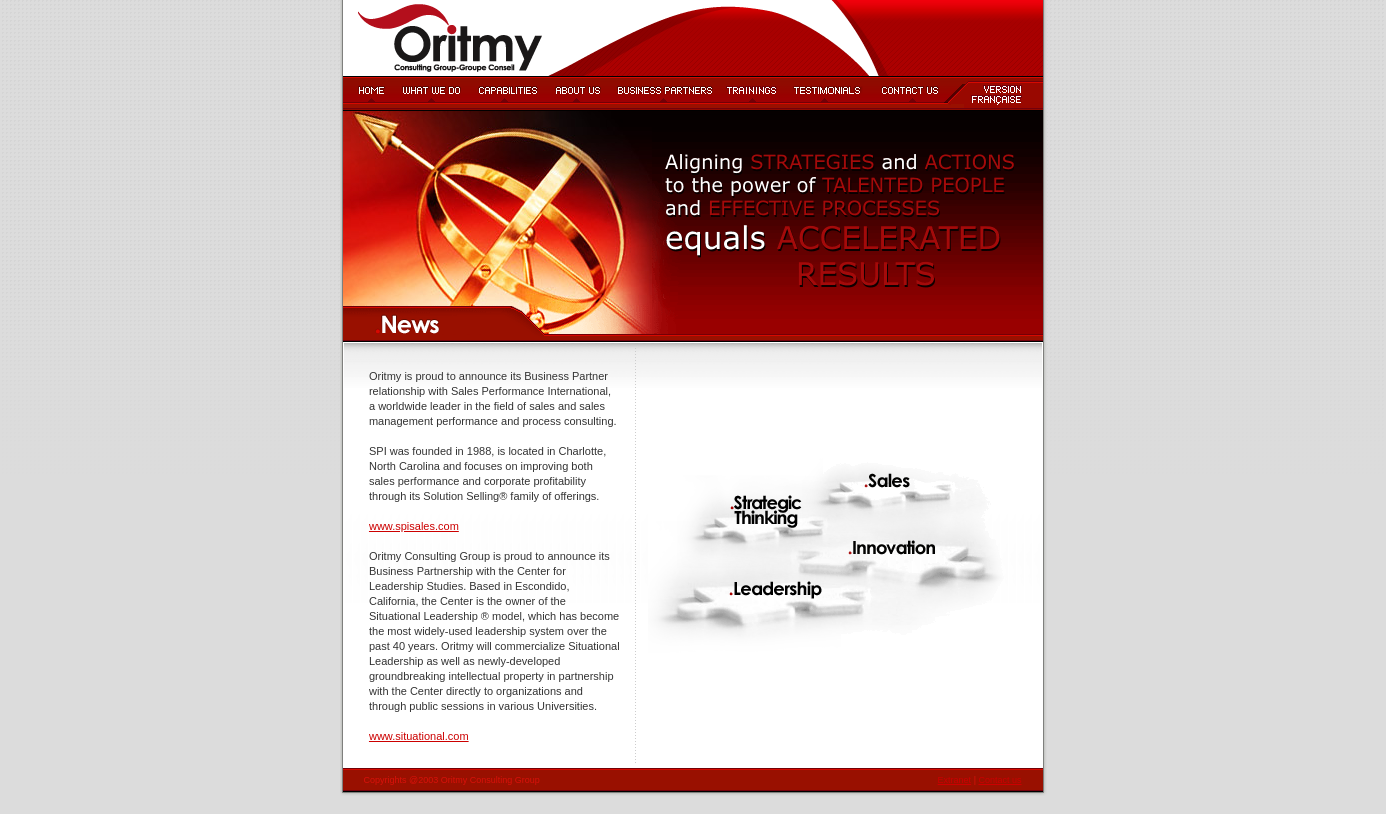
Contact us (999, 780)
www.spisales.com (414, 526)
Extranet (955, 780)
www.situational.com (419, 736)
